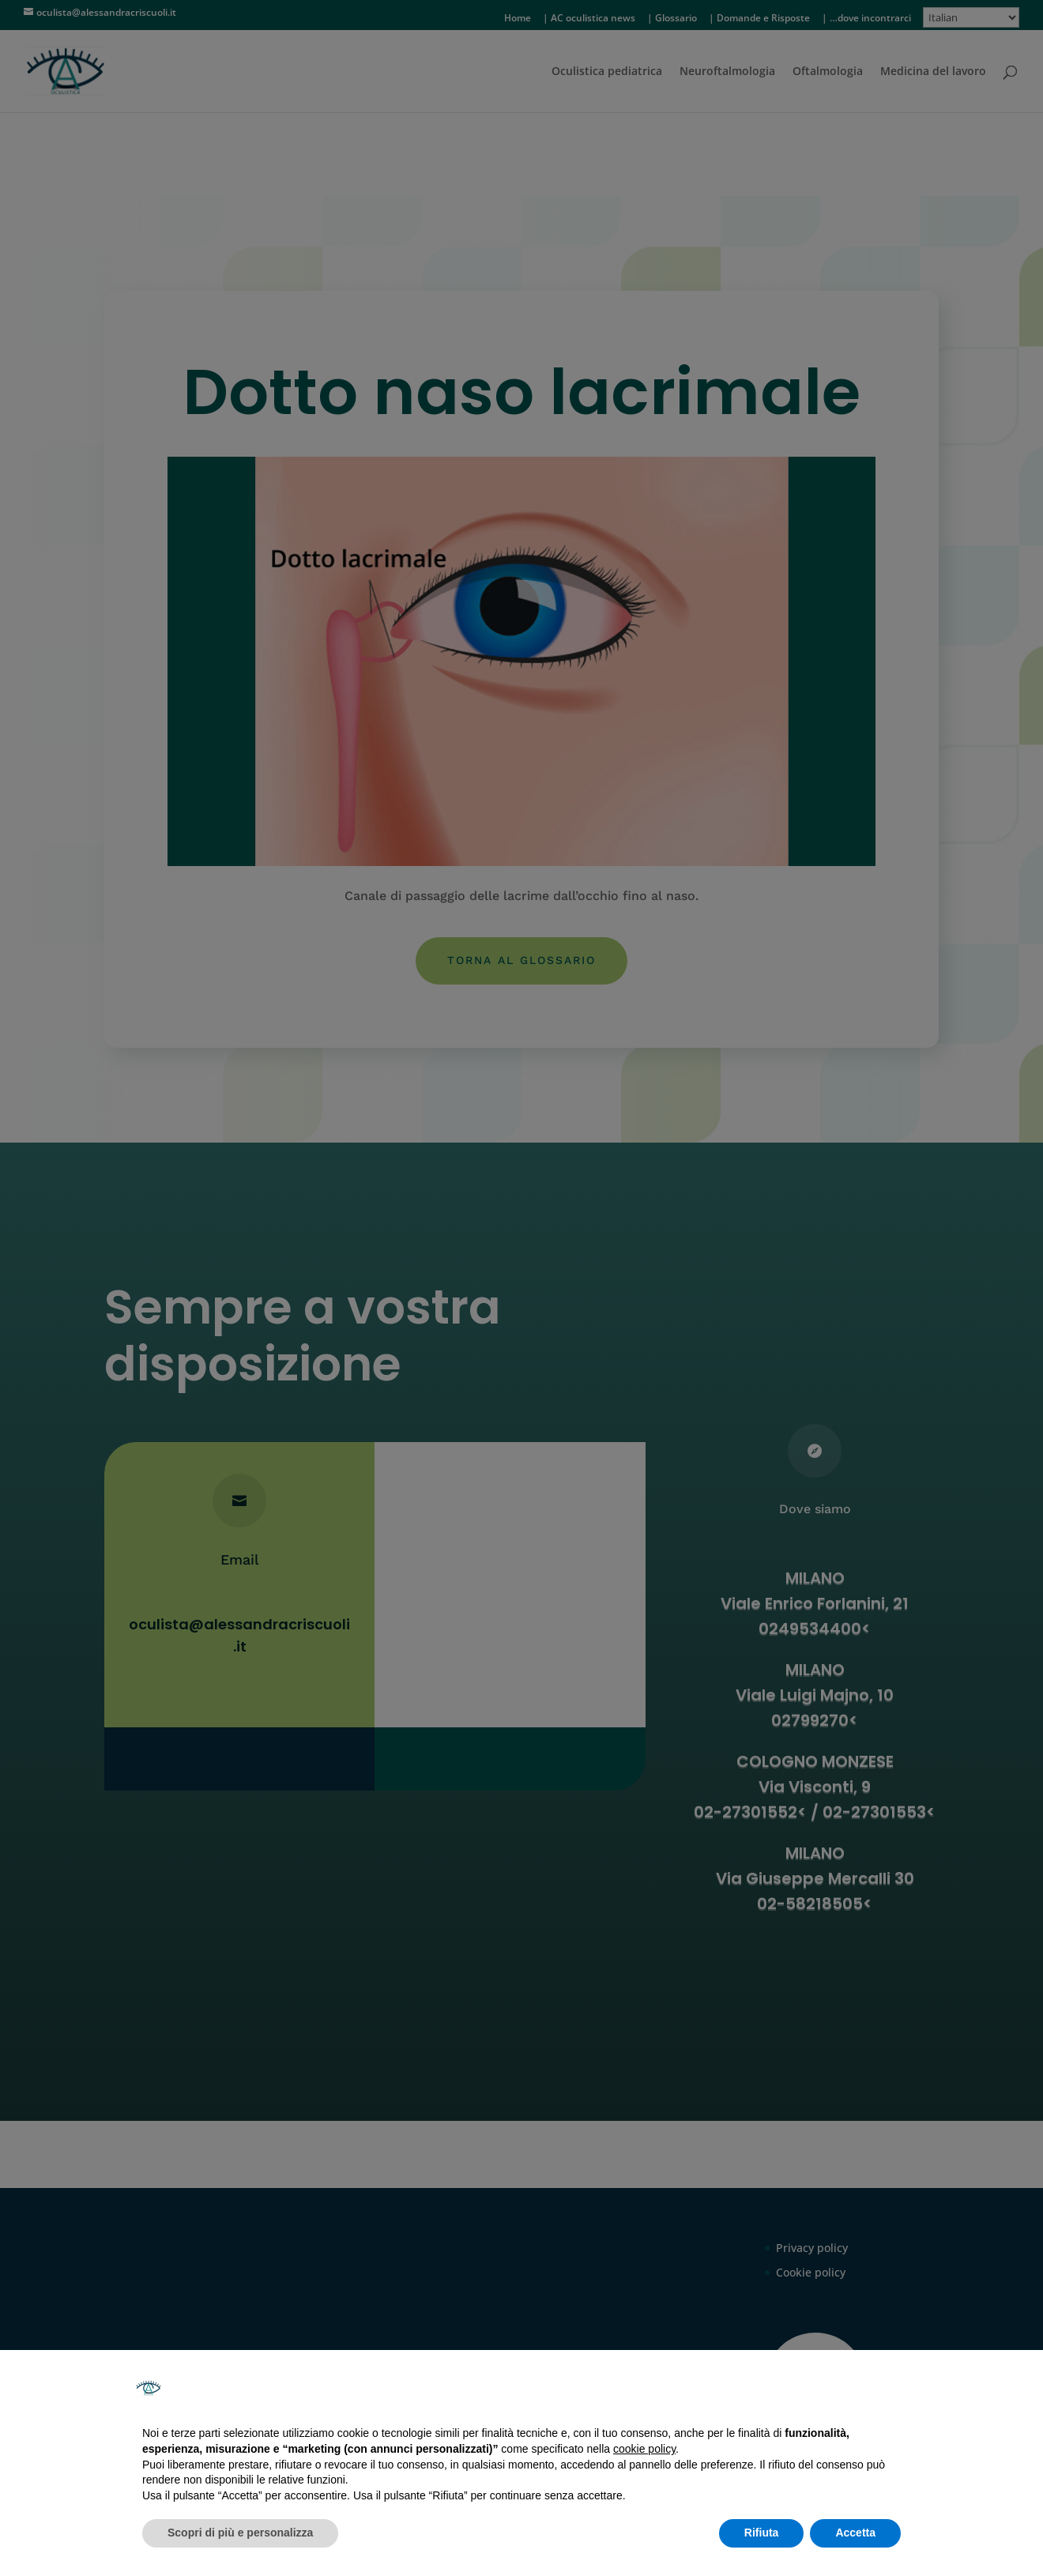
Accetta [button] (855, 2532)
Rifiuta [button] (761, 2532)
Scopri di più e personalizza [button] (240, 2532)
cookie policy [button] (644, 2448)
